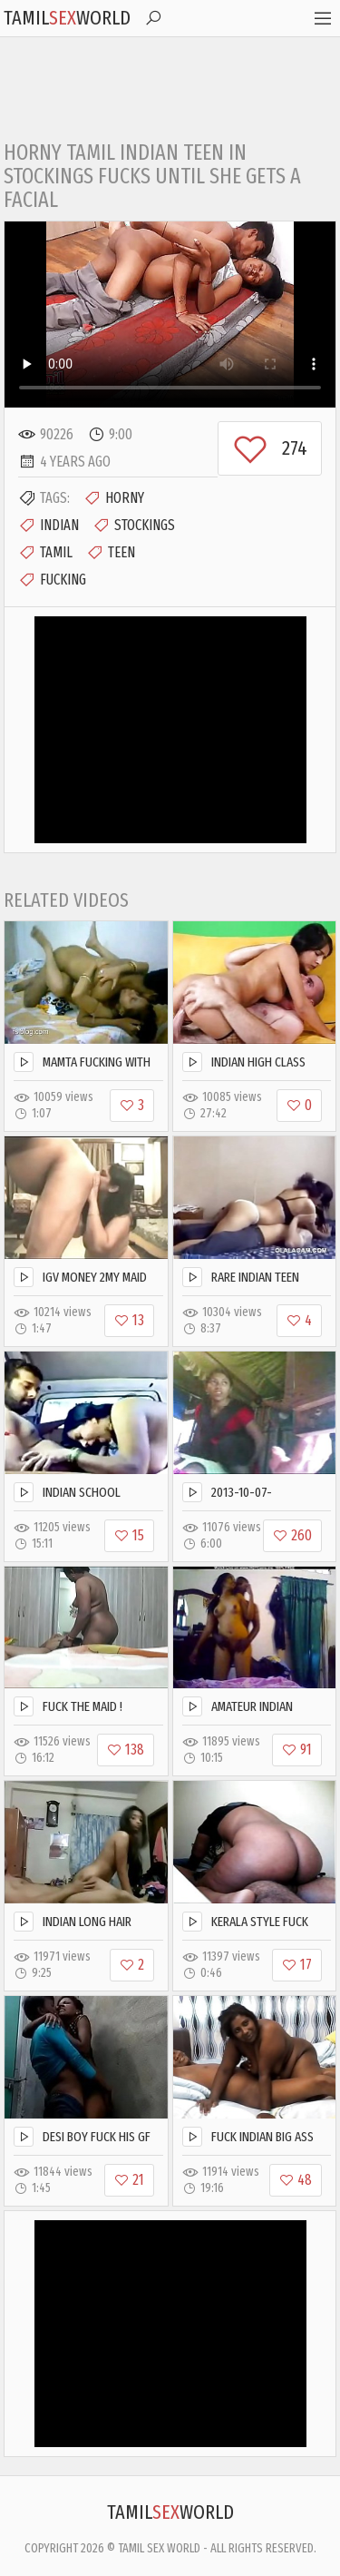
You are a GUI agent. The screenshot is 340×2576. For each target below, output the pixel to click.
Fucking (52, 580)
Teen (110, 552)
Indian (48, 525)
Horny (113, 498)
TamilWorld (67, 17)
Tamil (45, 552)
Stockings (133, 525)
